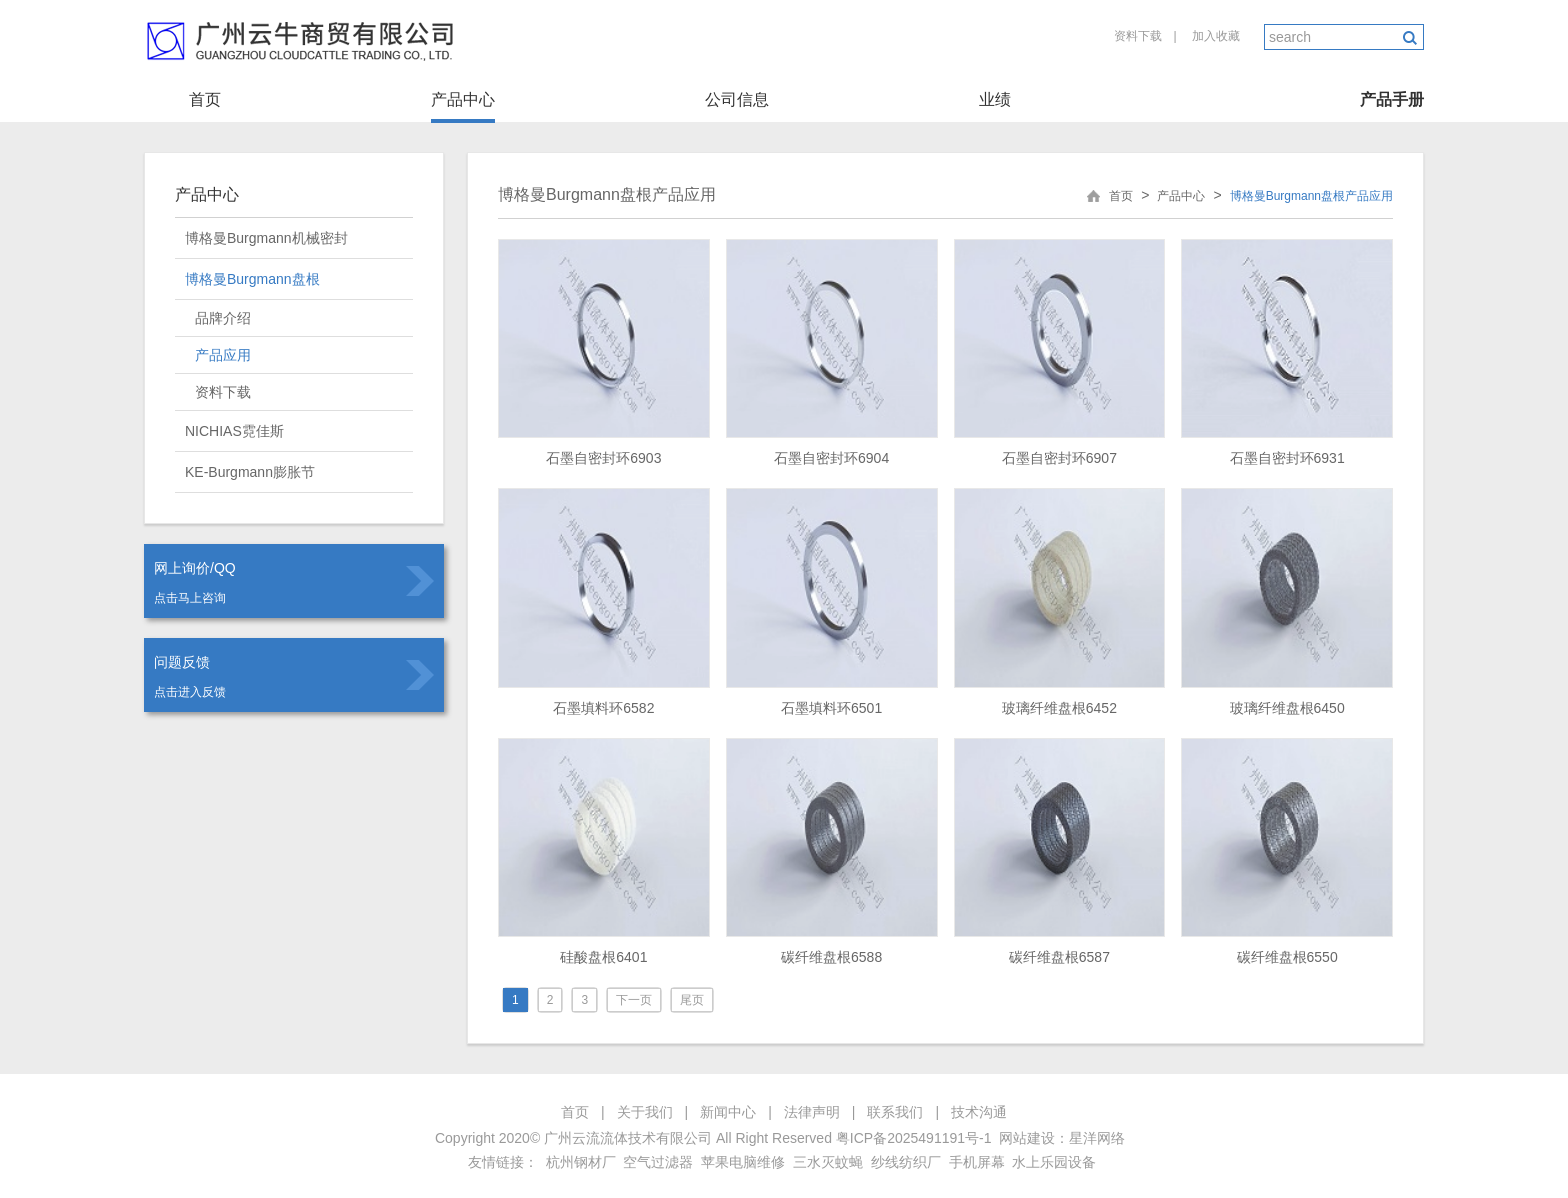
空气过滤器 (658, 1162)
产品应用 (223, 355)
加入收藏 (1216, 36)
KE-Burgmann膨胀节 (250, 472)
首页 (205, 99)
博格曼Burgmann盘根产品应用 (607, 194)
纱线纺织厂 (906, 1162)
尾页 (692, 1000)
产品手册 (1392, 99)
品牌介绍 (223, 318)
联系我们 (895, 1112)
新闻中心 (728, 1112)
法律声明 (812, 1112)
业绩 (995, 99)
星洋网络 (1097, 1138)
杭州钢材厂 (581, 1162)
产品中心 (463, 99)
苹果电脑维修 (743, 1162)
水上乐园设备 (1054, 1162)
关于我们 (645, 1112)
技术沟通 (979, 1112)
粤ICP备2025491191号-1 (914, 1138)
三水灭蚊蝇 (828, 1162)
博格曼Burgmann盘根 (252, 279)
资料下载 (1138, 36)
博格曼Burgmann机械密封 (266, 238)
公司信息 (737, 99)
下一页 (634, 1000)
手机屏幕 (977, 1162)
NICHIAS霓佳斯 (234, 431)
